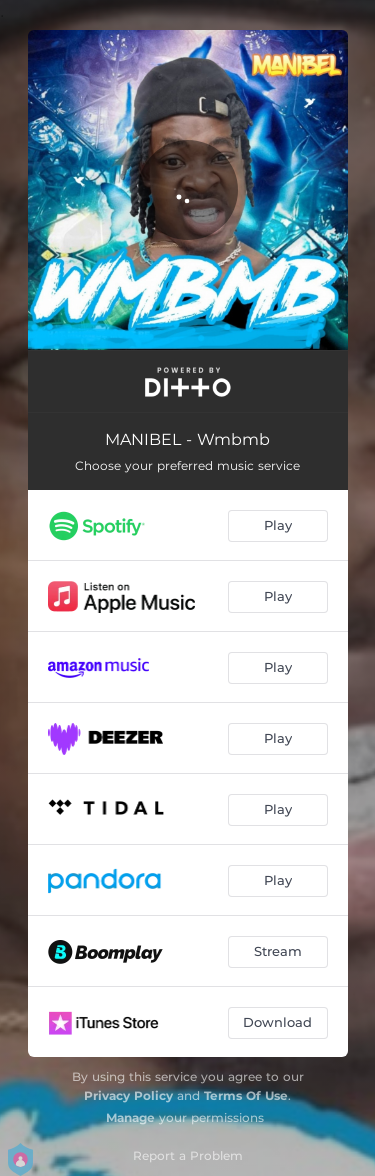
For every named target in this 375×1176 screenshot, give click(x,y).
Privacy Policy (128, 1095)
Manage (130, 1117)
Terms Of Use (246, 1095)
